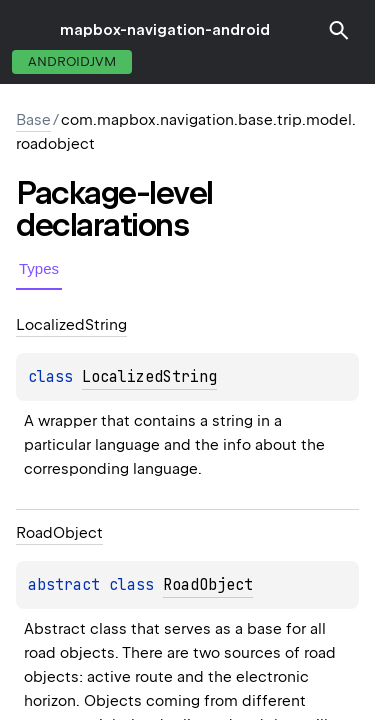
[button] (339, 30)
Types (39, 268)
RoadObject (208, 585)
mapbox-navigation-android (165, 30)
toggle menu (30, 30)
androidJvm (72, 61)
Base (33, 120)
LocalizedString (149, 377)
